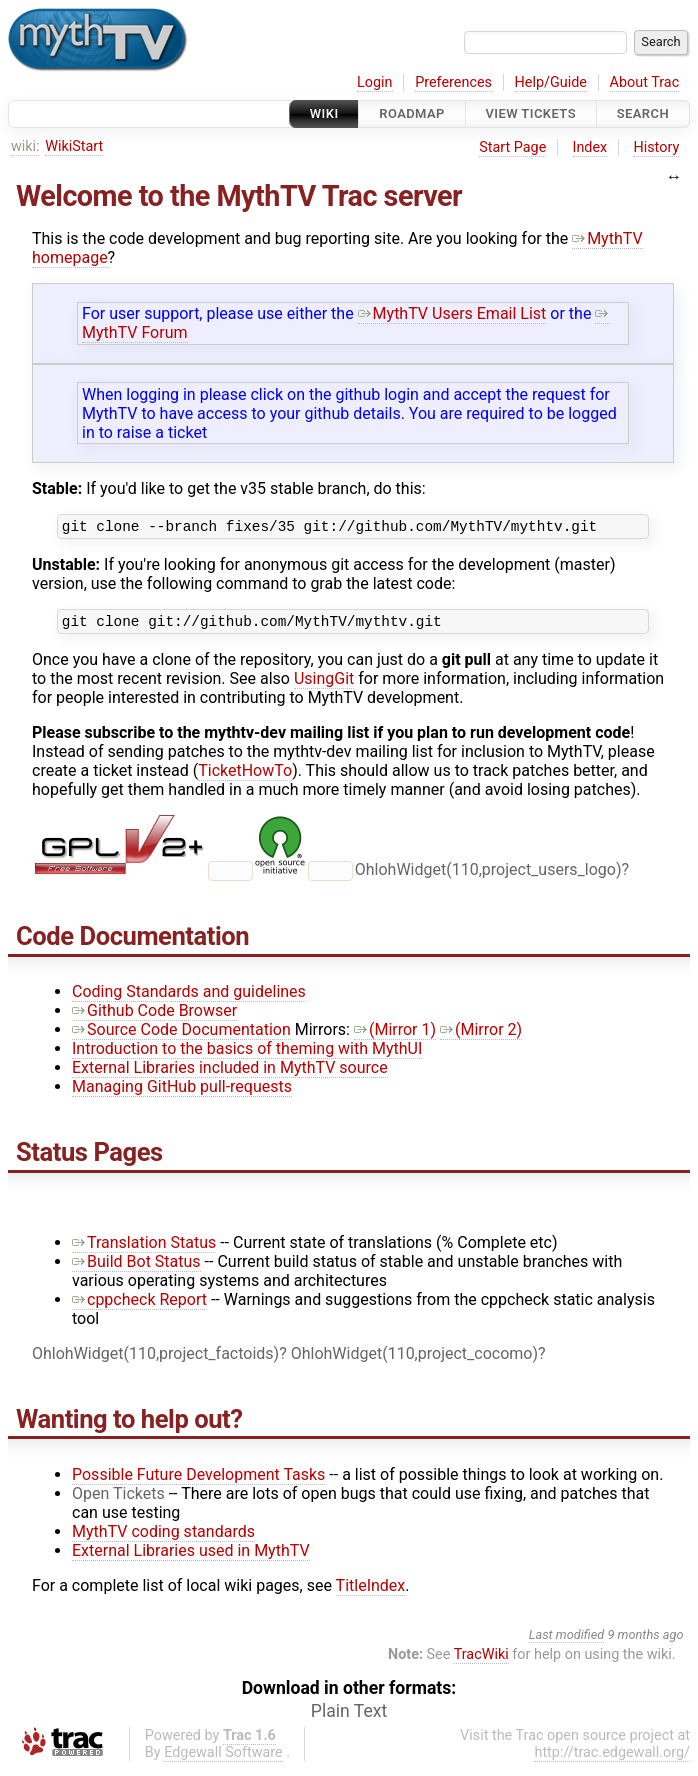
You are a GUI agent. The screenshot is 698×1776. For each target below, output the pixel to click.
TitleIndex (371, 1591)
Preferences (453, 82)
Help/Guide (551, 82)
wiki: (25, 146)
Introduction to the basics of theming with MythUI (247, 1054)
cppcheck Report (139, 1305)
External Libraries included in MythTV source (230, 1073)
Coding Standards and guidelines (189, 997)
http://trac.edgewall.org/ (612, 1758)
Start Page (512, 147)
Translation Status (144, 1248)
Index (590, 147)
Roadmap (412, 113)
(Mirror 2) (481, 1035)
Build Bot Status (136, 1267)
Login (375, 82)
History (656, 147)
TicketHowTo (245, 776)
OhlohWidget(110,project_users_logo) (488, 875)
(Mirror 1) (395, 1035)
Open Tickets (118, 1499)
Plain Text (349, 1717)
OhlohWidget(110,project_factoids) (155, 1359)
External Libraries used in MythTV (191, 1556)
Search (643, 113)
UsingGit (324, 684)
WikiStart (74, 146)
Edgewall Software (223, 1758)
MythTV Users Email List (452, 313)
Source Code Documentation (181, 1035)
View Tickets (531, 113)
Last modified (567, 1640)
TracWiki (481, 1660)
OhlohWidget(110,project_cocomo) (414, 1359)
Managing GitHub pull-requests (182, 1092)
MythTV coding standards (163, 1537)
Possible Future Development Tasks (198, 1480)
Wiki (324, 113)
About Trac (645, 82)
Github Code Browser (154, 1016)
